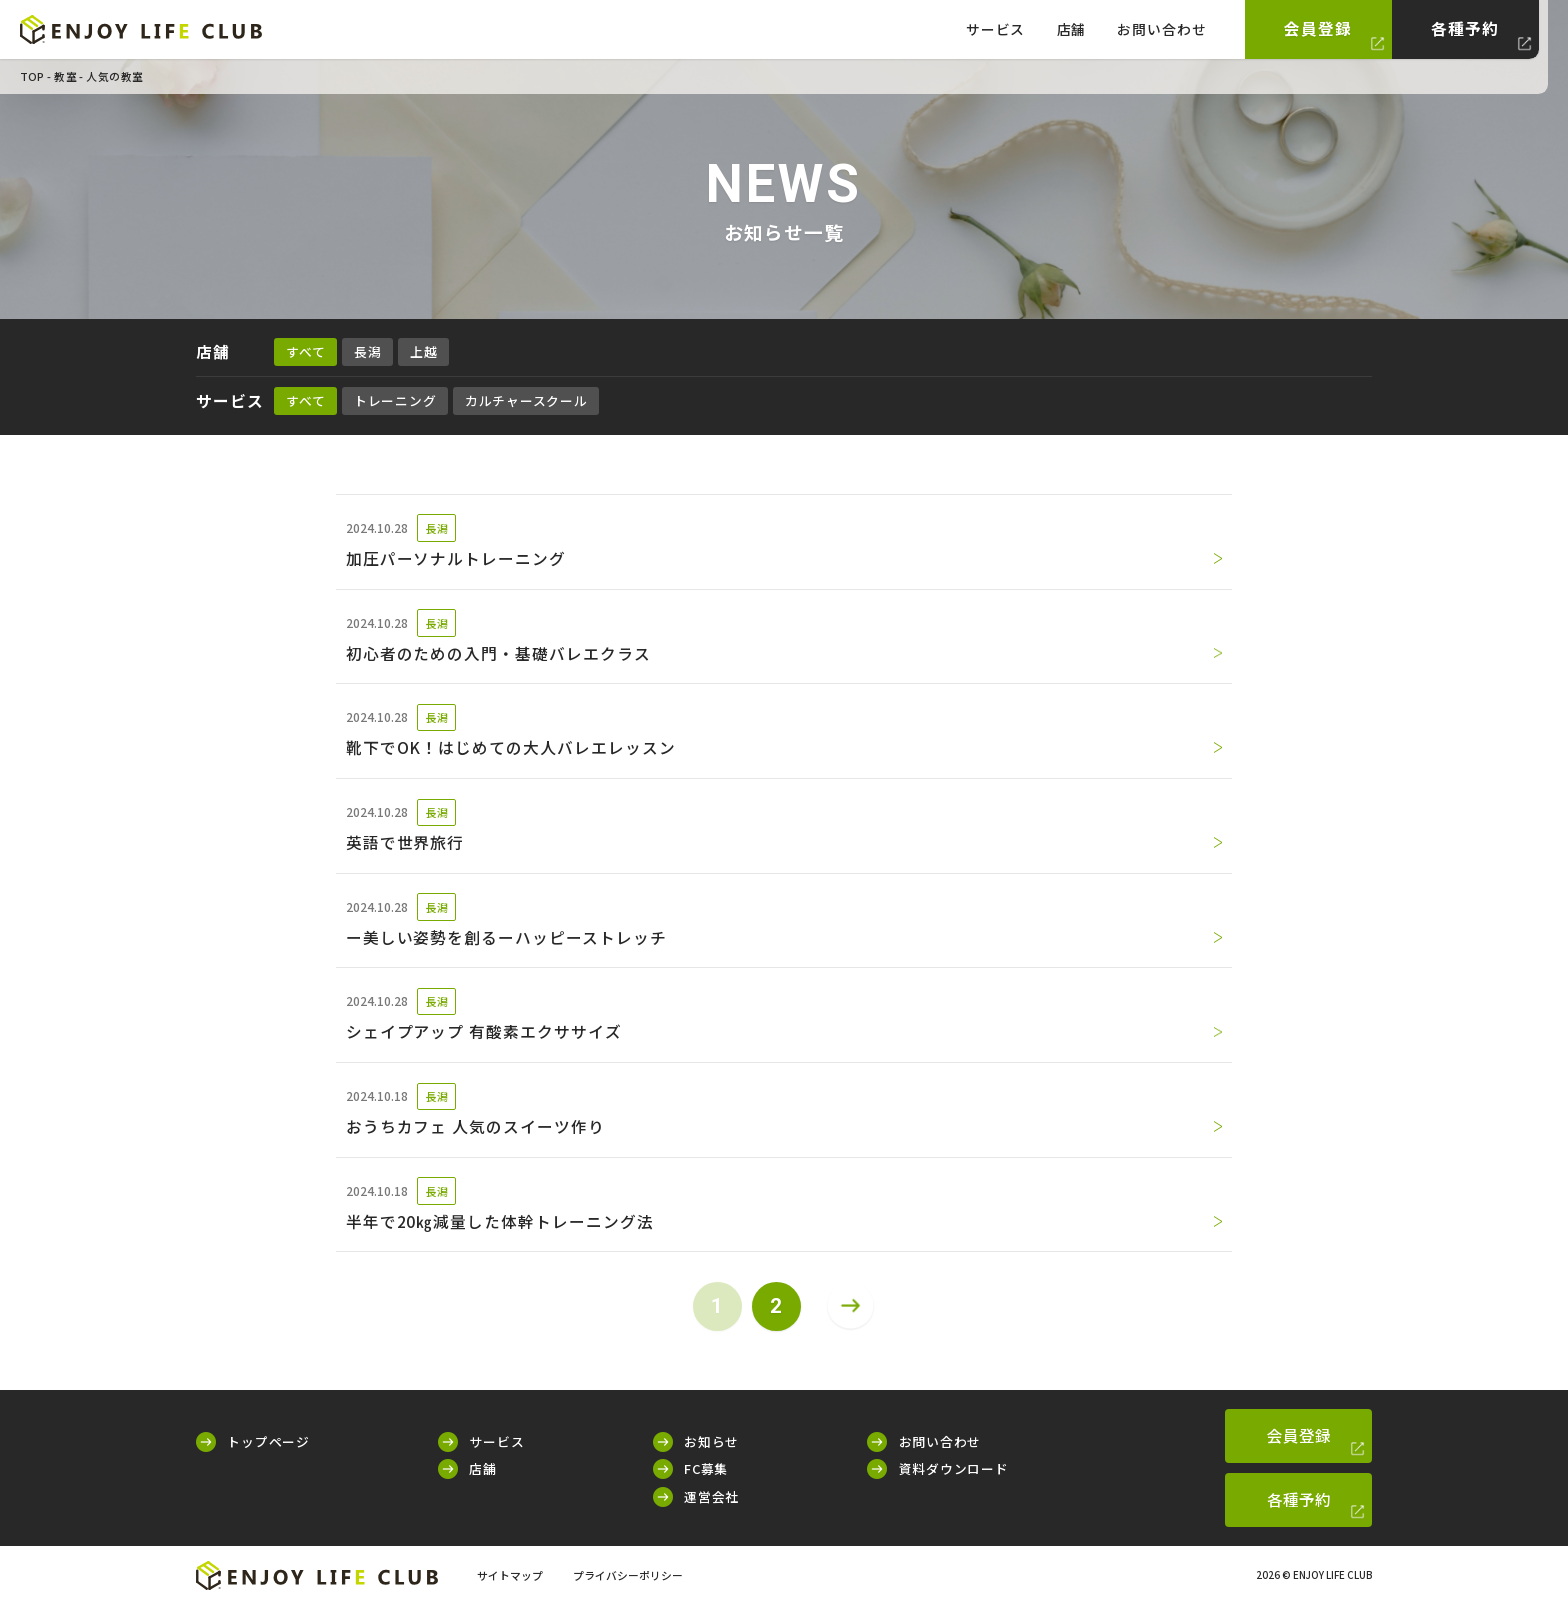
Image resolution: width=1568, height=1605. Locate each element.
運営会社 (711, 1496)
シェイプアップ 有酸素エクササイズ (784, 1031)
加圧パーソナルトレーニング (784, 558)
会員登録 (1318, 28)
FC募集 (706, 1468)
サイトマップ (510, 1575)
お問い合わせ (1161, 29)
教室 (65, 76)
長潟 (368, 351)
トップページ (268, 1441)
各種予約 (1465, 28)
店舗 (1072, 29)
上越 (424, 351)
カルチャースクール (526, 400)
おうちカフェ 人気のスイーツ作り (784, 1126)
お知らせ (711, 1441)
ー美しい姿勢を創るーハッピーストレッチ (784, 937)
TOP (32, 76)
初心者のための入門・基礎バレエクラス (784, 653)
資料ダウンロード (954, 1468)
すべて (305, 351)
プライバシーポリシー (628, 1575)
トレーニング (395, 400)
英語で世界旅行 (784, 842)
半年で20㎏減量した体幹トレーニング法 (784, 1221)
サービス (995, 29)
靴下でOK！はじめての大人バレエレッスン (784, 747)
